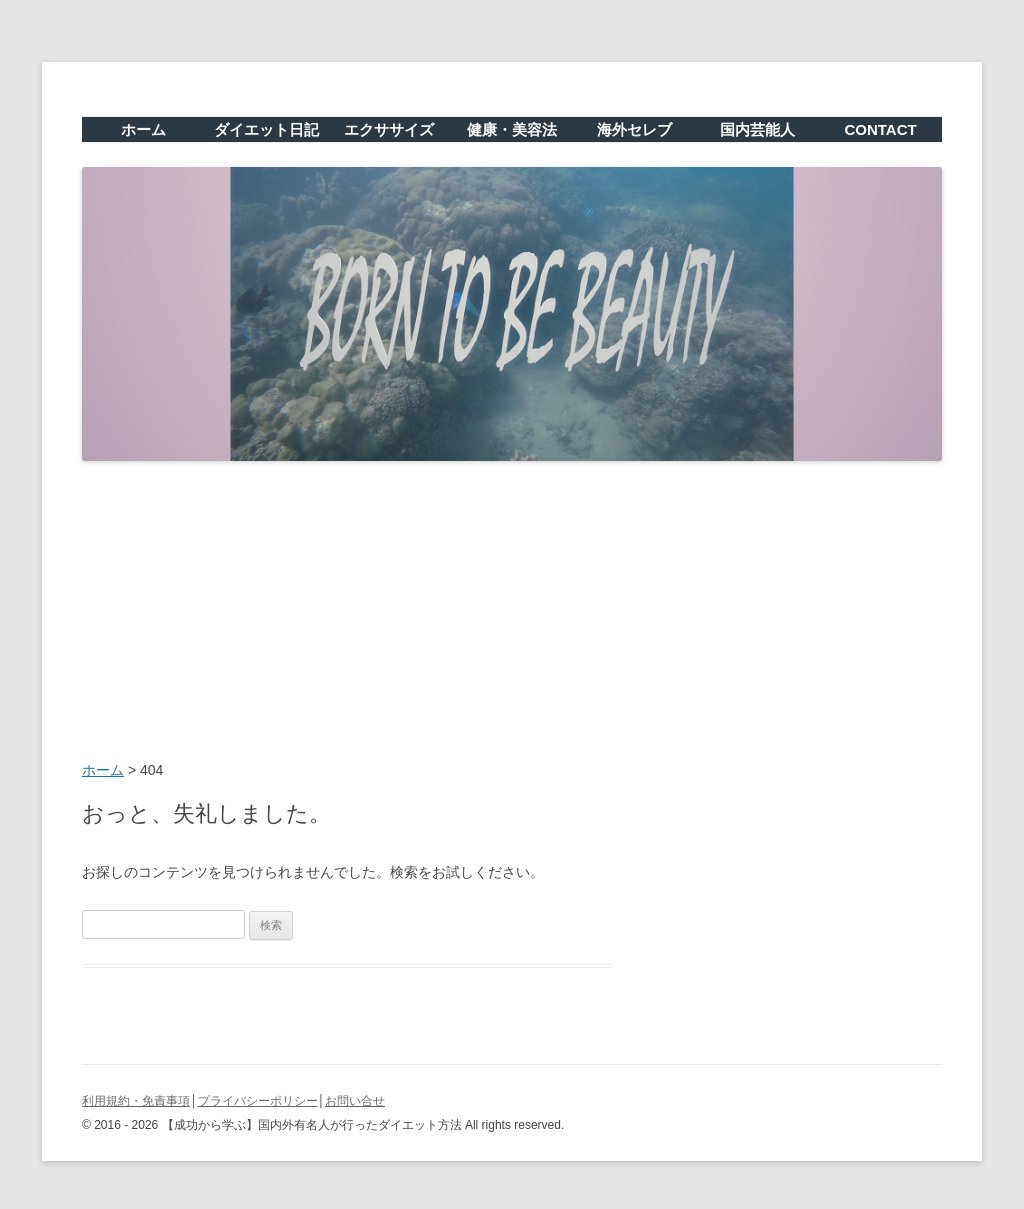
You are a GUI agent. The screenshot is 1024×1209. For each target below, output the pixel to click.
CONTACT (880, 129)
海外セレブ (634, 129)
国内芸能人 (757, 129)
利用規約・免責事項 (136, 1101)
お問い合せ (355, 1101)
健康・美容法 (512, 129)
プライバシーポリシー (258, 1101)
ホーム (143, 129)
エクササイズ (389, 129)
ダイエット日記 (266, 129)
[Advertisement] (512, 613)
